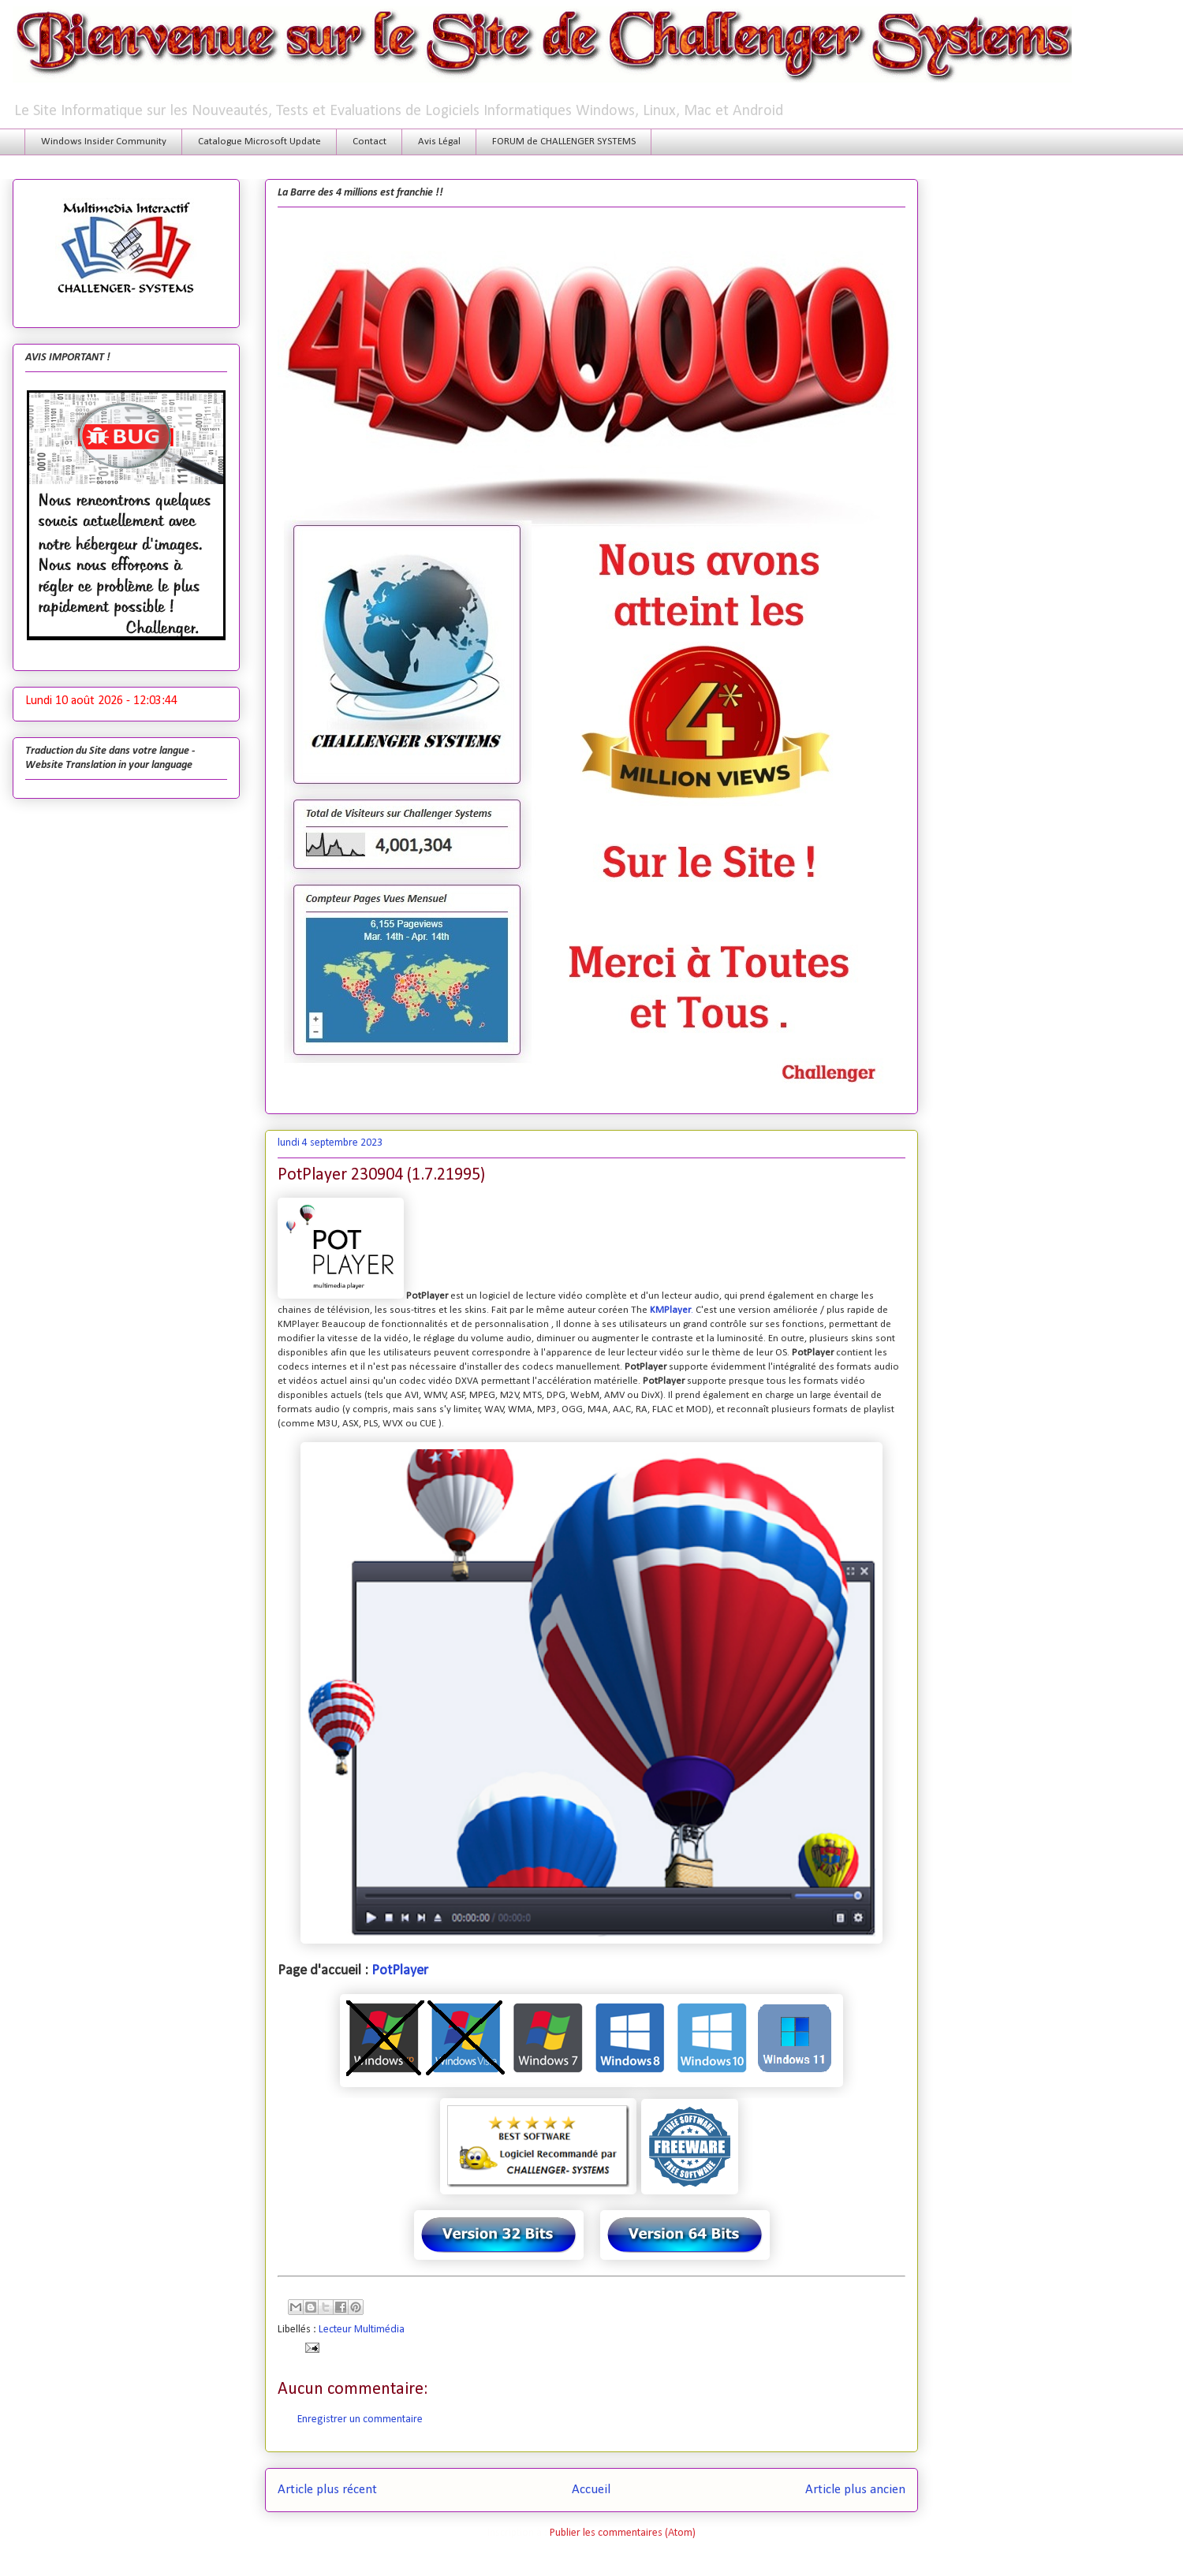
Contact (369, 141)
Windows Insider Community (103, 141)
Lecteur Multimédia (362, 2330)
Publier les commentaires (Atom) (623, 2533)
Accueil (591, 2489)
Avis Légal (439, 141)
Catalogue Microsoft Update (259, 141)
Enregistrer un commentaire (360, 2419)
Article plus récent (327, 2489)
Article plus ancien (855, 2489)
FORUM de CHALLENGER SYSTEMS (564, 141)
